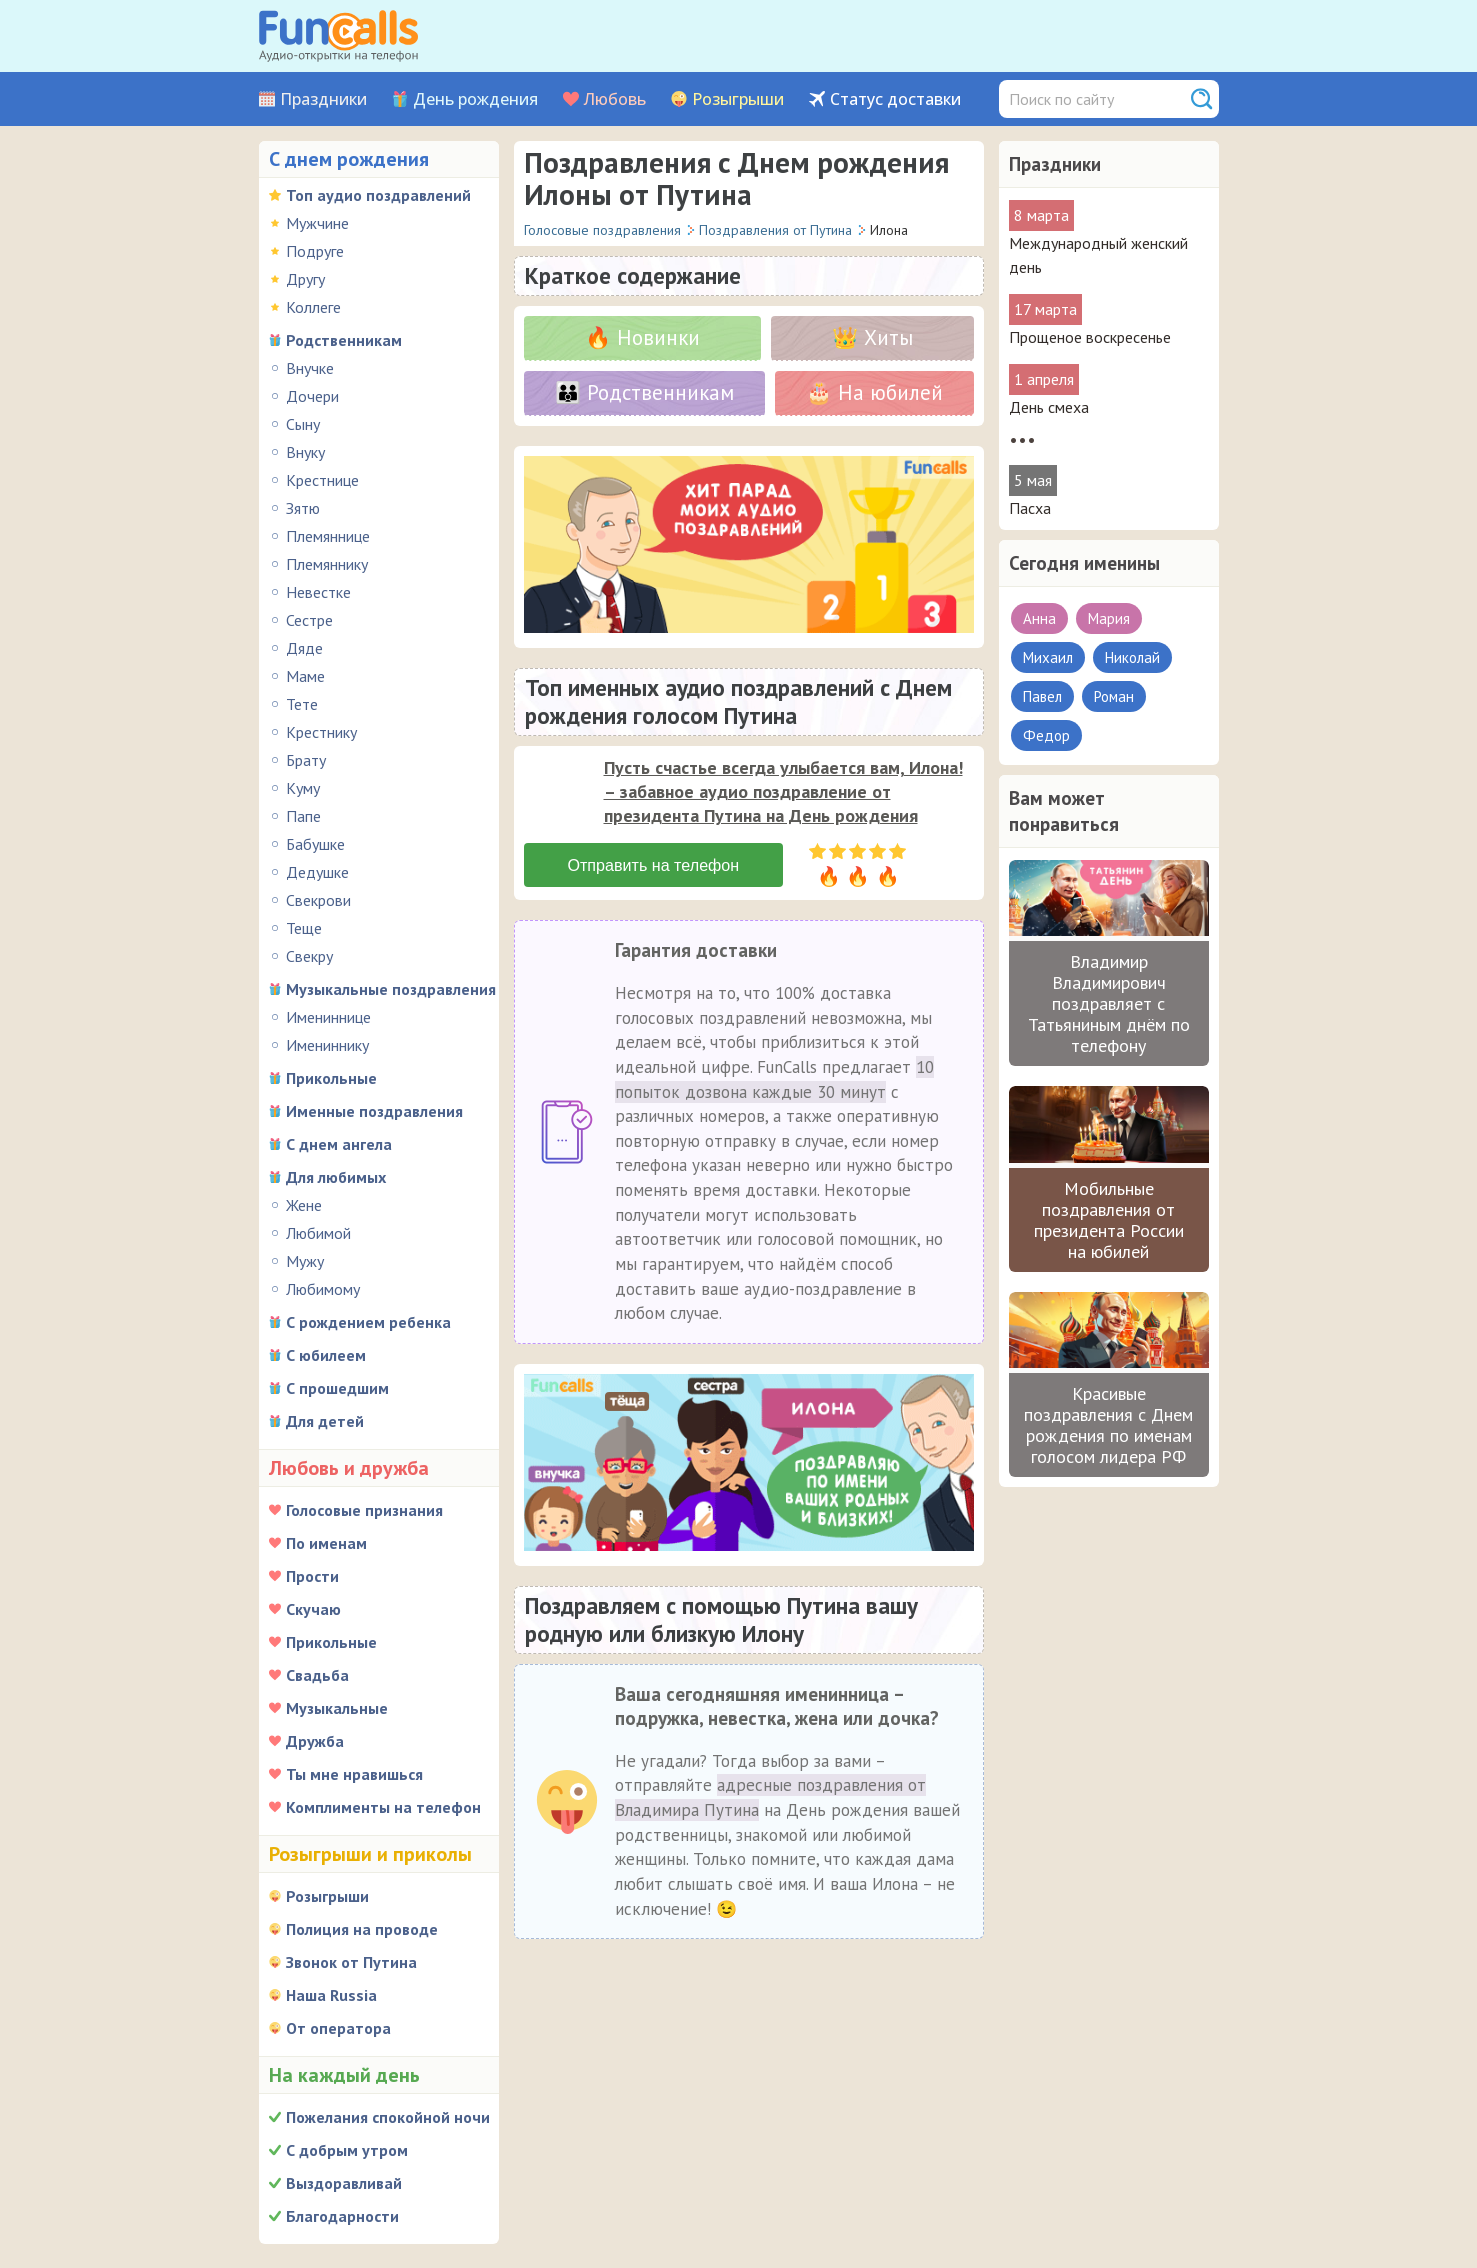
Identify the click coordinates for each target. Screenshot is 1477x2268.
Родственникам (344, 340)
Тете (302, 704)
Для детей (325, 1421)
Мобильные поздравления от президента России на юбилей (1109, 1220)
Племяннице (328, 536)
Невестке (318, 592)
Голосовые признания (364, 1510)
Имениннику (327, 1045)
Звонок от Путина (351, 1962)
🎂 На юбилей (874, 392)
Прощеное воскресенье (1090, 337)
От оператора (338, 2028)
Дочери (312, 396)
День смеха (1049, 407)
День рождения (475, 99)
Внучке (310, 368)
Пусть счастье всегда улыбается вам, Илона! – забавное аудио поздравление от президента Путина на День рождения (783, 791)
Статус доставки (895, 99)
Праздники (323, 99)
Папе (303, 816)
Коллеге (313, 307)
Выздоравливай (344, 2183)
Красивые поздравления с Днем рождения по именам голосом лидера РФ (1108, 1425)
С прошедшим (337, 1388)
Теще (304, 928)
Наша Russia (331, 1995)
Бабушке (315, 844)
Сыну (303, 424)
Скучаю (313, 1609)
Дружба (315, 1741)
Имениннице (328, 1017)
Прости (312, 1576)
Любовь (615, 99)
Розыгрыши (738, 99)
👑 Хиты (872, 337)
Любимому (323, 1289)
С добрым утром (347, 2150)
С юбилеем (326, 1355)
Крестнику (321, 732)
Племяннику (327, 564)
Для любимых (336, 1177)
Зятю (303, 508)
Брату (306, 760)
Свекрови (318, 900)
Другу (305, 279)
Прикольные (331, 1078)
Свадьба (317, 1675)
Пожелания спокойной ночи (388, 2117)
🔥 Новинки (642, 337)
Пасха (1030, 508)
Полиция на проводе (362, 1929)
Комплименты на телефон (383, 1807)
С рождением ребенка (368, 1322)
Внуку (305, 452)
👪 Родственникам (644, 392)
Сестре (309, 620)
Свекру (309, 956)
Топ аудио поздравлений (378, 195)
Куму (303, 788)
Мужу (305, 1261)
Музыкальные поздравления (391, 989)
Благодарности (342, 2216)
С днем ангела (339, 1144)
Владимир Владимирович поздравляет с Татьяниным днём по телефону (1109, 1003)
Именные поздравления (374, 1111)
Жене (304, 1205)
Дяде (304, 648)
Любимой (318, 1233)
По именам (326, 1543)
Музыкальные (337, 1708)
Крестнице (322, 480)
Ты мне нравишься (354, 1774)
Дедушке (317, 872)
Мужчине (317, 223)
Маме (305, 676)
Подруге (315, 251)
